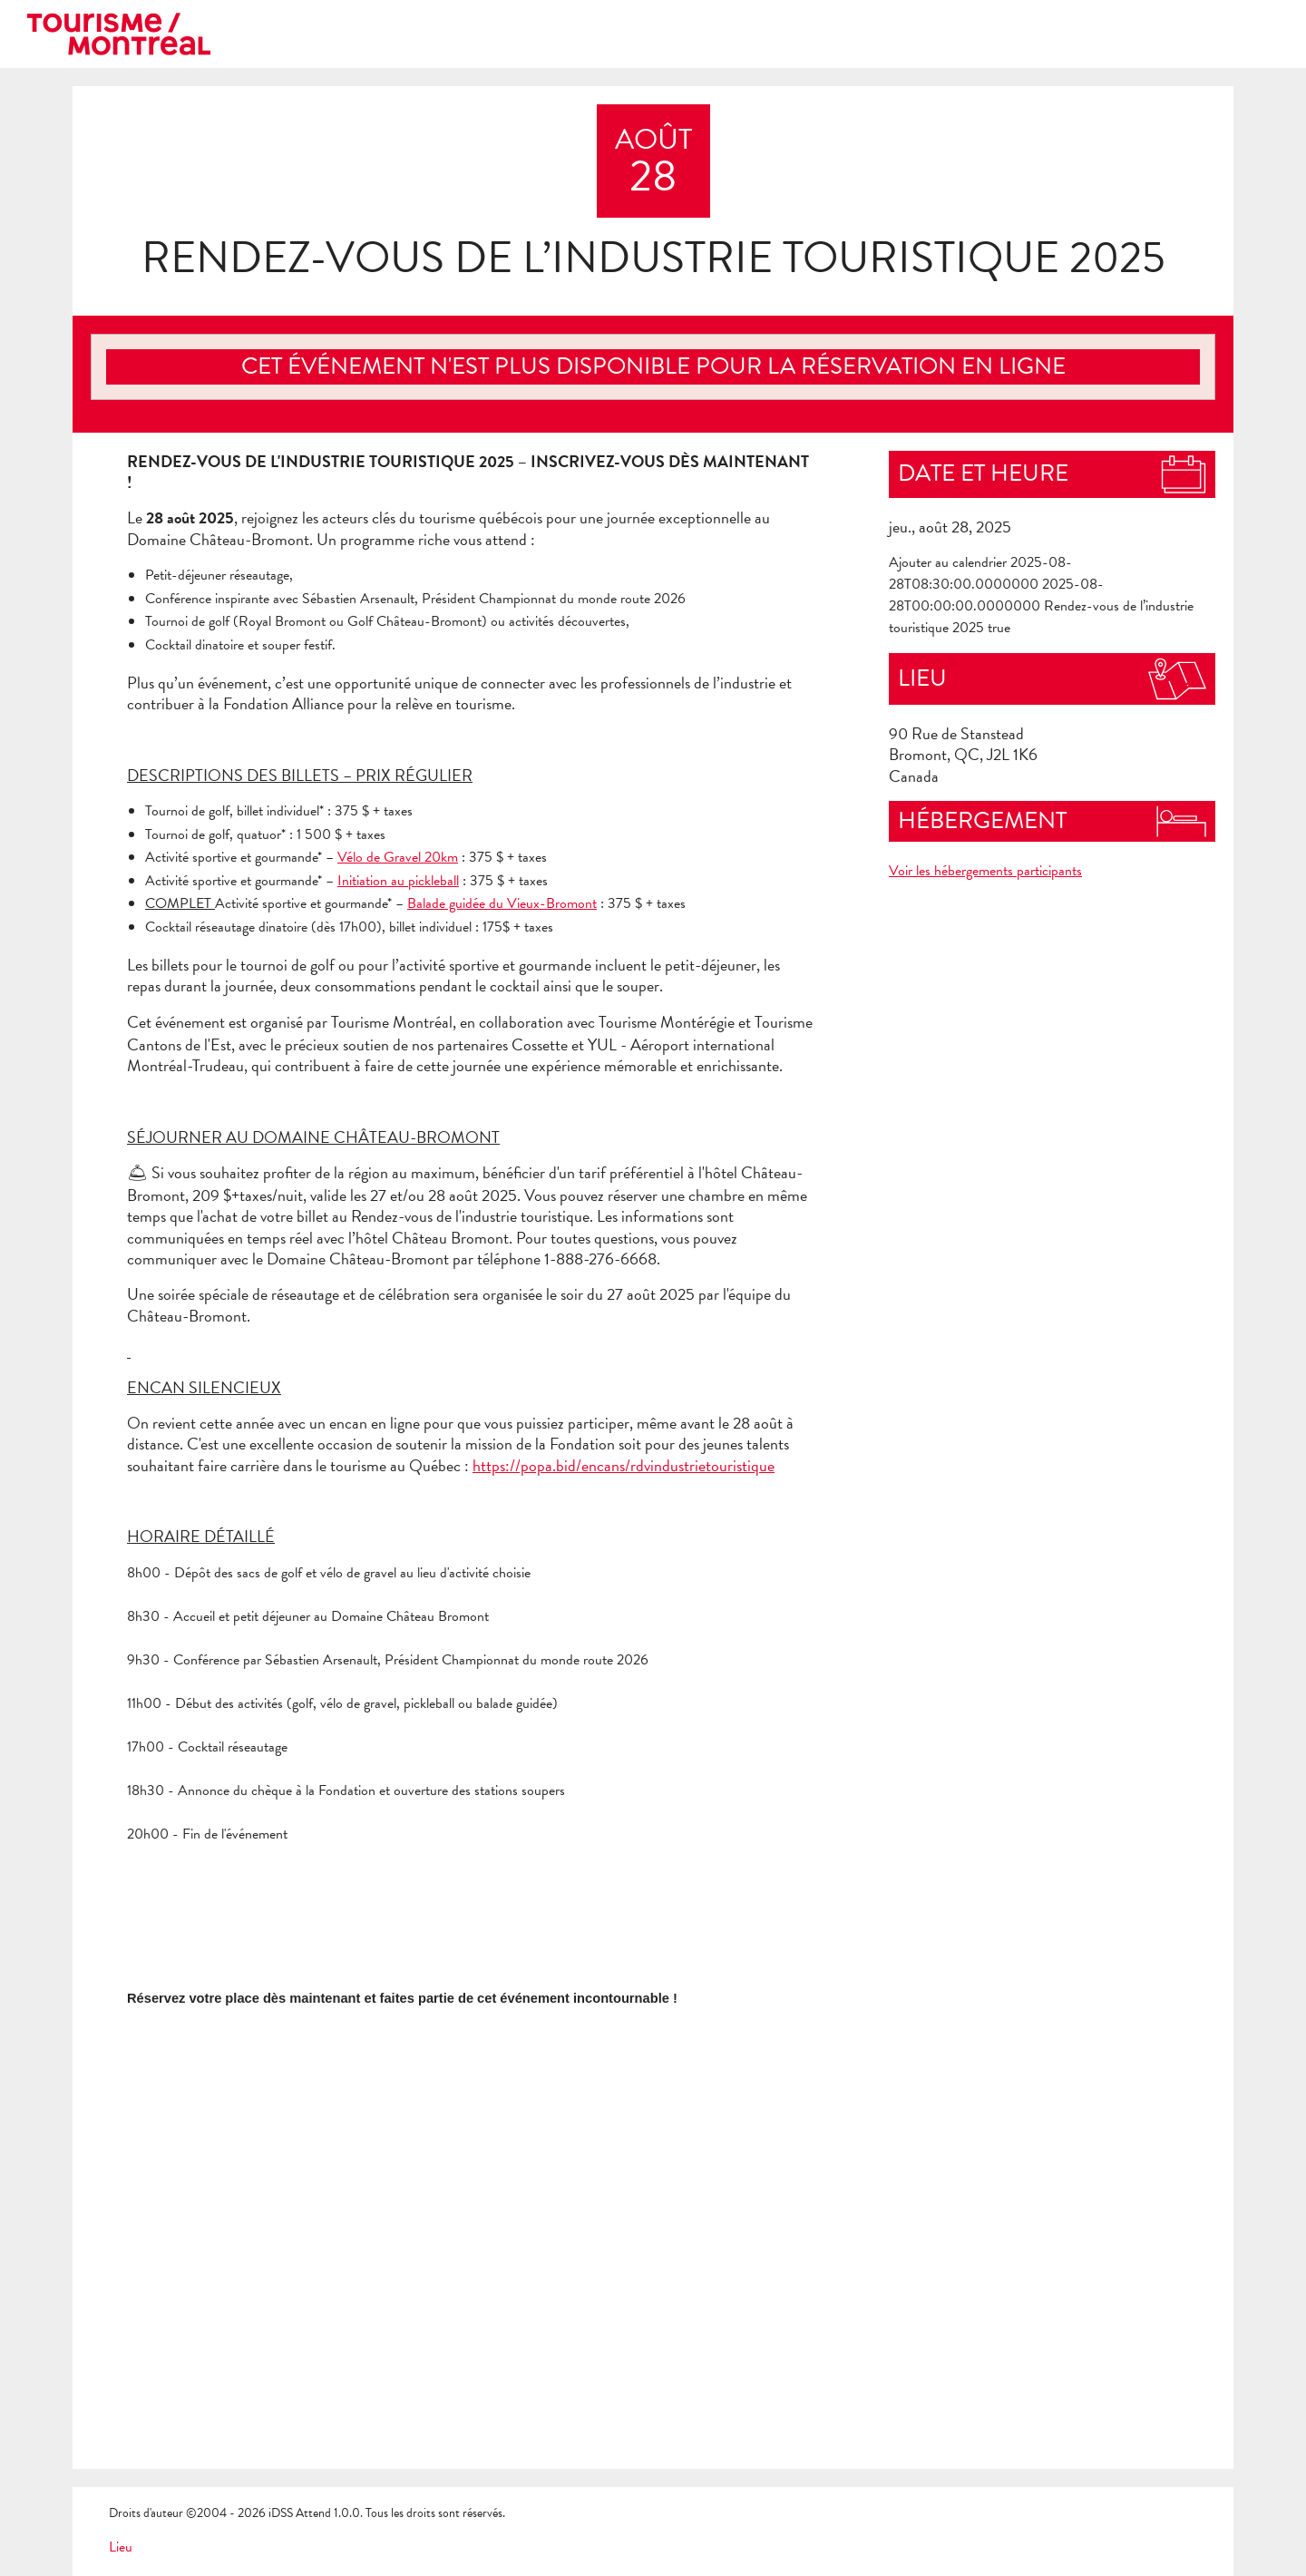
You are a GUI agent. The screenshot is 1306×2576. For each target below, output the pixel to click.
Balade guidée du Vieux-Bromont (502, 903)
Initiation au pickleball (398, 881)
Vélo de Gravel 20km (397, 857)
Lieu (120, 2547)
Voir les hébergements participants (985, 871)
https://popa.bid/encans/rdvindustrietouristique (624, 1465)
